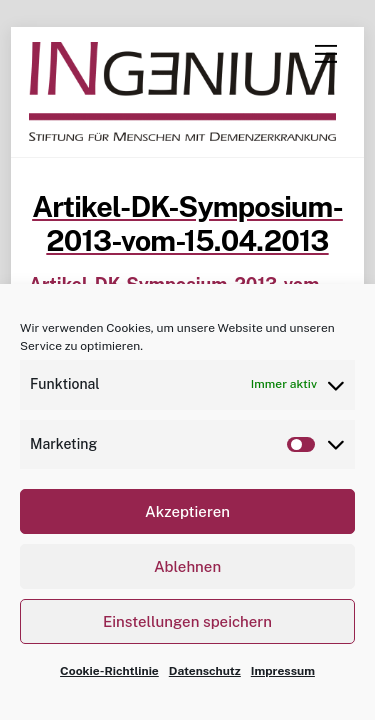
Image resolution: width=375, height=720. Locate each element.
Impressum (283, 671)
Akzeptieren (187, 511)
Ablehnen (187, 566)
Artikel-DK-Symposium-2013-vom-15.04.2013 (187, 224)
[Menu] (326, 54)
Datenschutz (205, 671)
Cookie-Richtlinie (109, 671)
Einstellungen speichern (187, 621)
